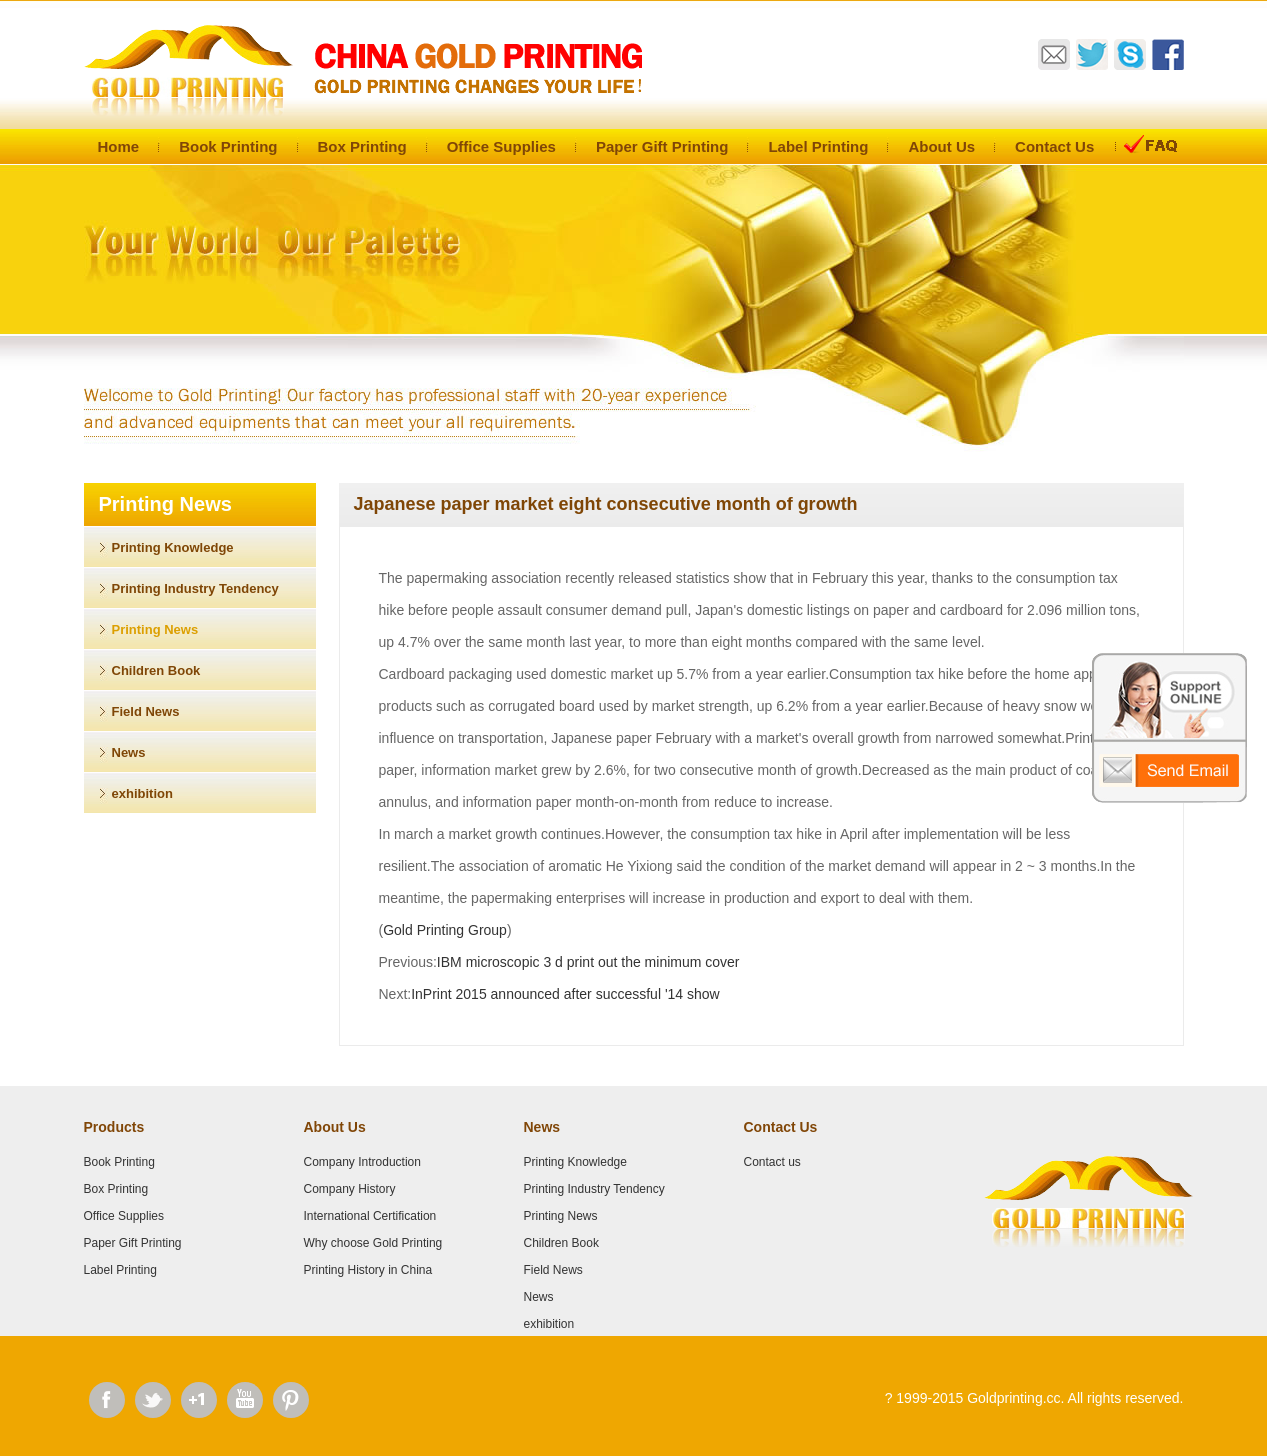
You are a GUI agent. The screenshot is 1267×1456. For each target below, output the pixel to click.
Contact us (772, 1162)
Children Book (156, 670)
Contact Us (1054, 146)
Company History (350, 1189)
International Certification (370, 1216)
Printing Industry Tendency (195, 588)
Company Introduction (362, 1162)
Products (114, 1127)
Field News (146, 711)
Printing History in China (368, 1270)
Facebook (107, 1400)
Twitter (153, 1400)
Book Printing (228, 146)
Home (119, 146)
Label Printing (818, 146)
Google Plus (199, 1400)
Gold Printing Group (445, 930)
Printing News (155, 629)
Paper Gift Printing (662, 146)
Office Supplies (501, 146)
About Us (941, 146)
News (129, 752)
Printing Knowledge (173, 547)
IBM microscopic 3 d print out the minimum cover (588, 962)
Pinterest (291, 1400)
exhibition (142, 793)
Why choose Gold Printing (373, 1243)
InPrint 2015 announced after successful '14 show (565, 994)
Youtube (245, 1400)
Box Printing (362, 146)
